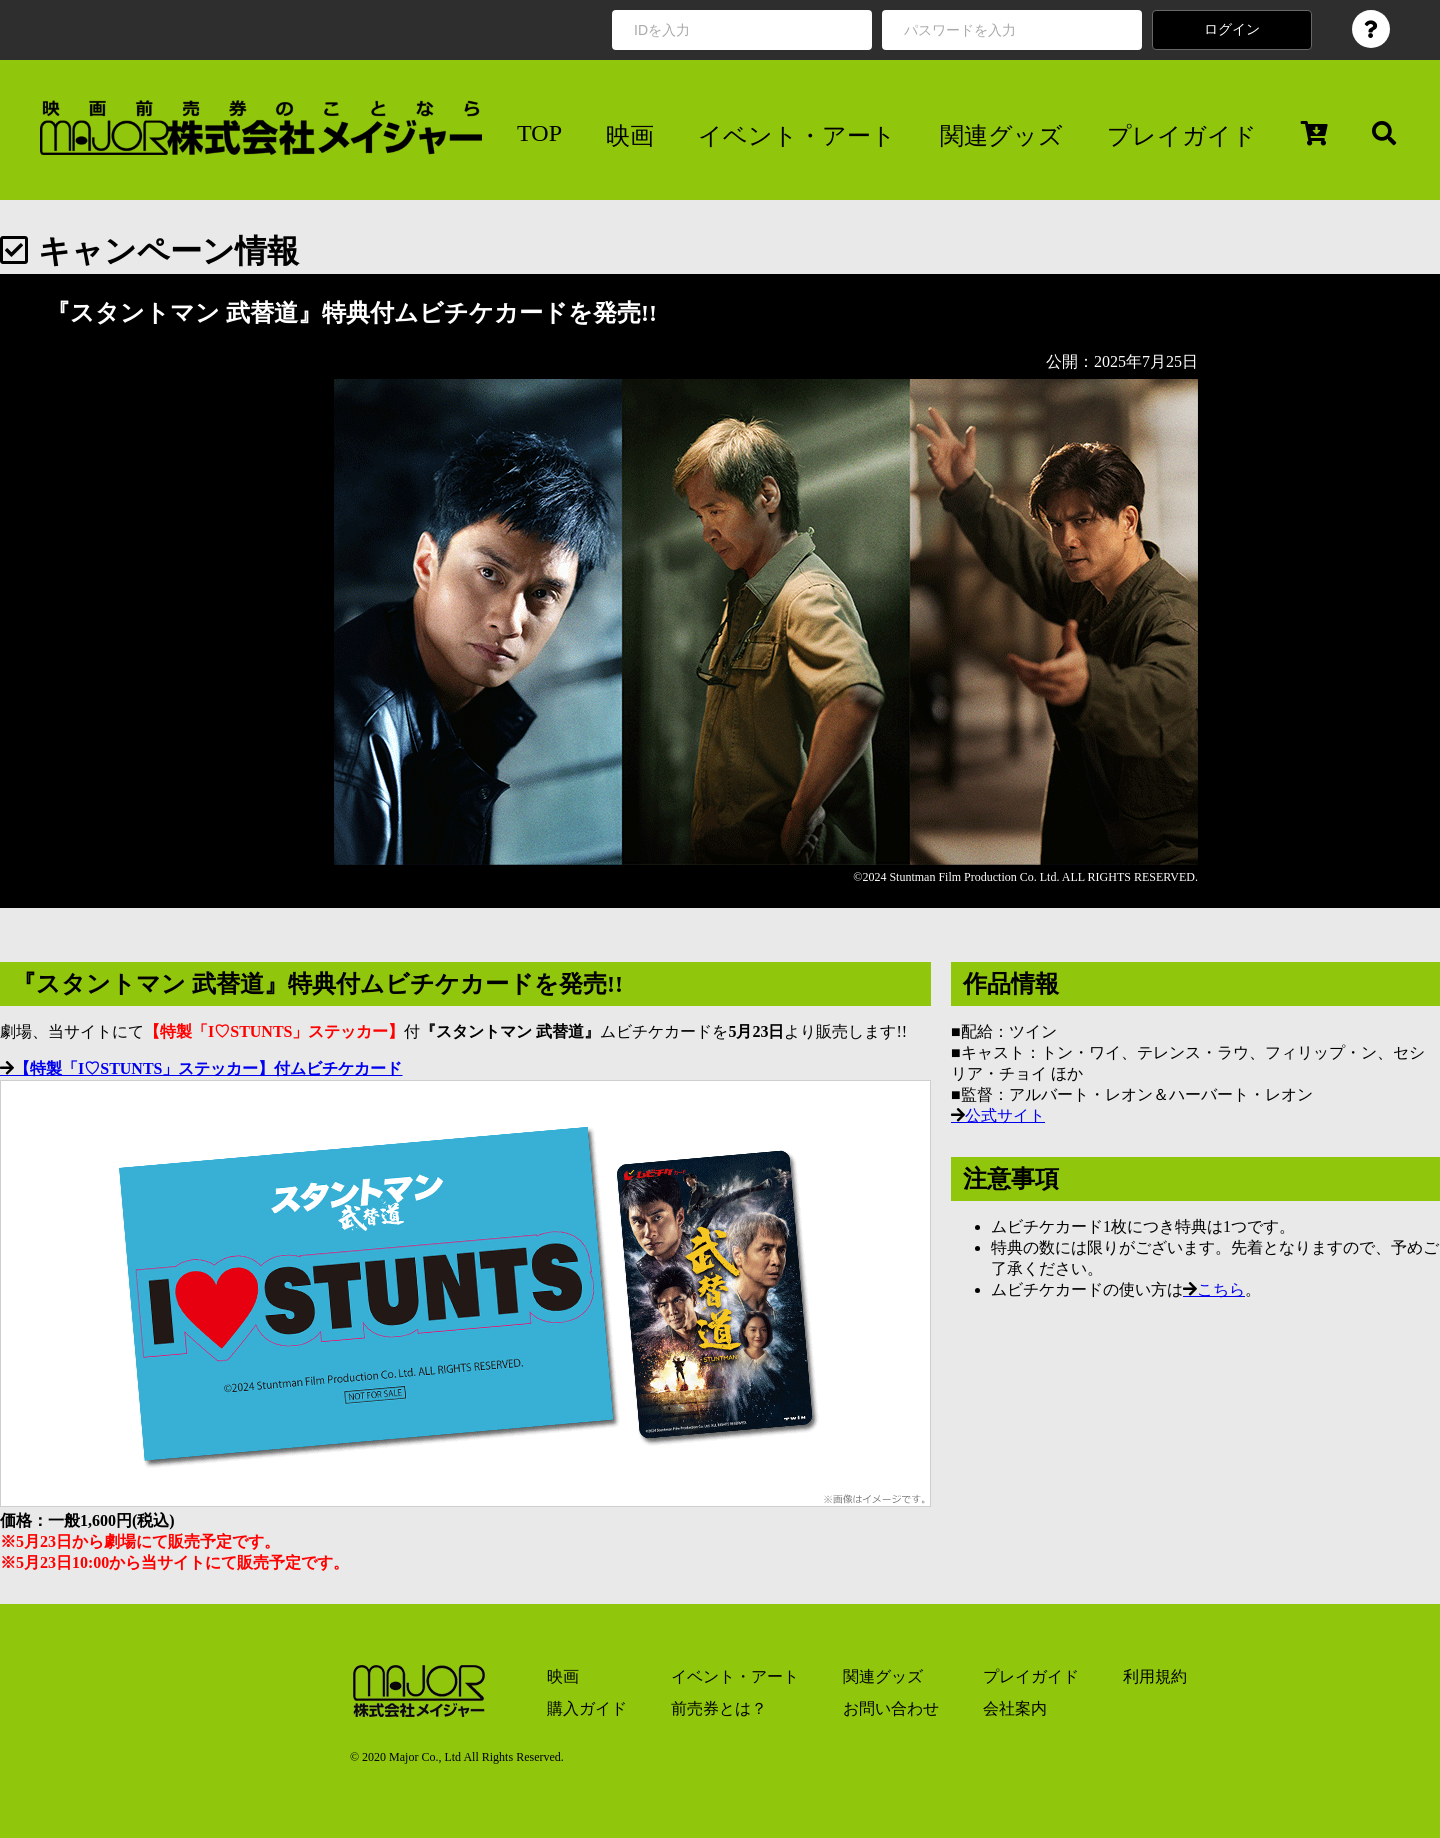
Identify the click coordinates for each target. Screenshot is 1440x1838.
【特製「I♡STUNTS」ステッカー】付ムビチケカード (208, 1068)
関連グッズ (1001, 136)
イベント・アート (797, 136)
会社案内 (1015, 1708)
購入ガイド (587, 1708)
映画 (630, 136)
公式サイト (1005, 1115)
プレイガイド (1182, 136)
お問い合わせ (891, 1708)
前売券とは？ (719, 1708)
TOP (539, 133)
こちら (1221, 1289)
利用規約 (1155, 1676)
